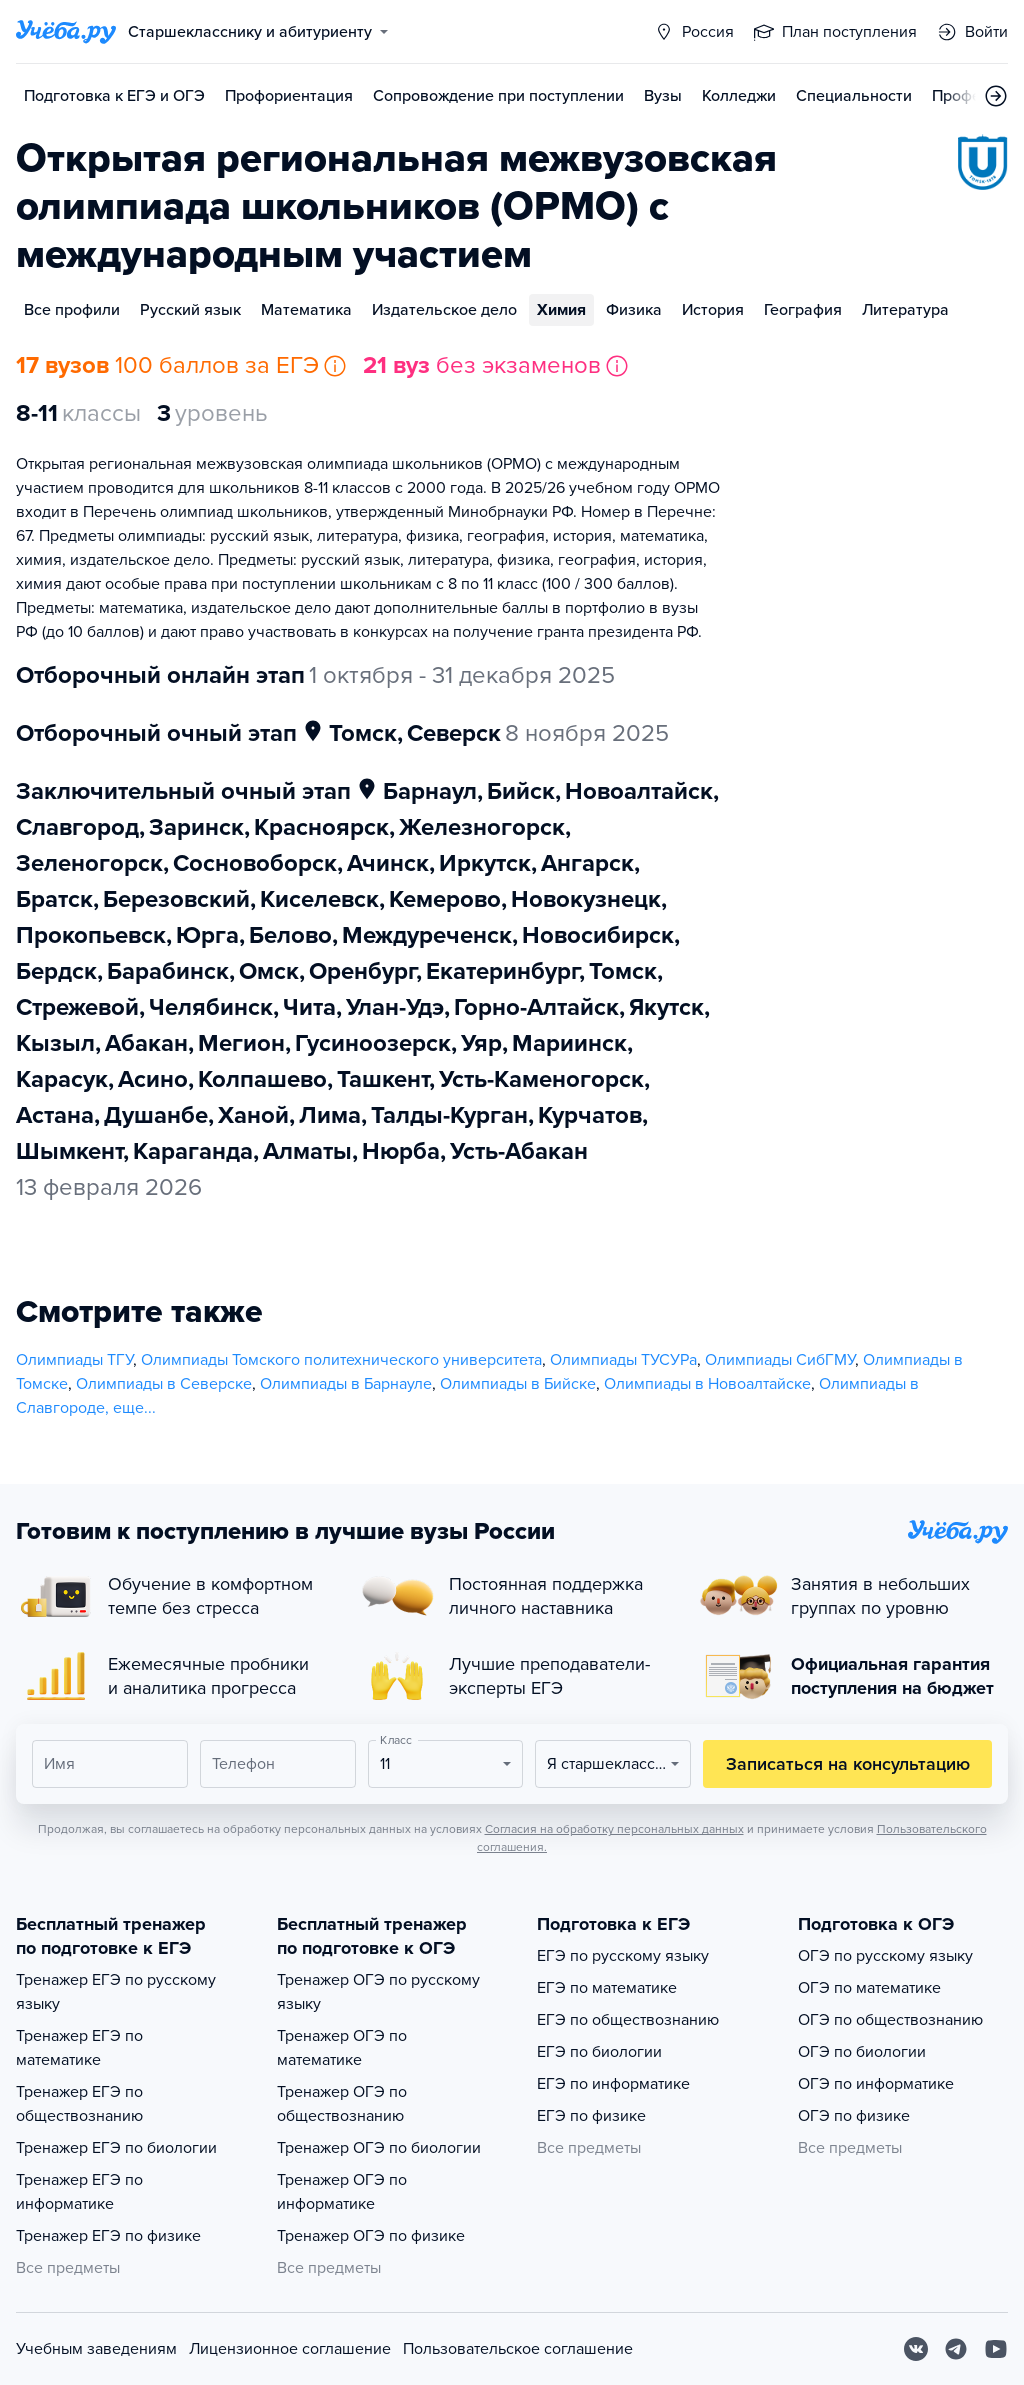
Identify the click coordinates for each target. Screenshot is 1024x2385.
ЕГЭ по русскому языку (623, 1956)
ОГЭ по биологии (862, 2052)
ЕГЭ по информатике (613, 2084)
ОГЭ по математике (869, 1988)
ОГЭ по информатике (876, 2084)
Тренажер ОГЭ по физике (371, 2236)
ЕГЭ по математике (607, 1988)
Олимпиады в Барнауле (346, 1384)
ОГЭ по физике (854, 2116)
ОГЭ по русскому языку (885, 1956)
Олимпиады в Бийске (518, 1384)
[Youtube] (996, 2349)
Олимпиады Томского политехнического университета (341, 1360)
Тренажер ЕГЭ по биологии (116, 2148)
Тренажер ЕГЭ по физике (108, 2236)
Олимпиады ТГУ (74, 1360)
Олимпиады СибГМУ (780, 1360)
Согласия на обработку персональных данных (614, 1829)
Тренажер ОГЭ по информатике (342, 2192)
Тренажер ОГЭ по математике (342, 2048)
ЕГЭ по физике (591, 2116)
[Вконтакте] (916, 2349)
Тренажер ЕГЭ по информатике (79, 2192)
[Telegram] (956, 2349)
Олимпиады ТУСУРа (623, 1360)
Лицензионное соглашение (290, 2349)
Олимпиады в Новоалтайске (707, 1384)
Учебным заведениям (96, 2349)
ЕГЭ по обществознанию (628, 2020)
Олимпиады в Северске (164, 1384)
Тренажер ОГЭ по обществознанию (342, 2104)
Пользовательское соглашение (518, 2349)
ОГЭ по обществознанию (890, 2020)
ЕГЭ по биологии (599, 2052)
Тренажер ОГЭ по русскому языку (378, 1992)
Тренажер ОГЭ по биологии (379, 2148)
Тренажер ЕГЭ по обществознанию (79, 2104)
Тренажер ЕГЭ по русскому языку (116, 1992)
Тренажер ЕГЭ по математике (79, 2048)
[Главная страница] (66, 32)
